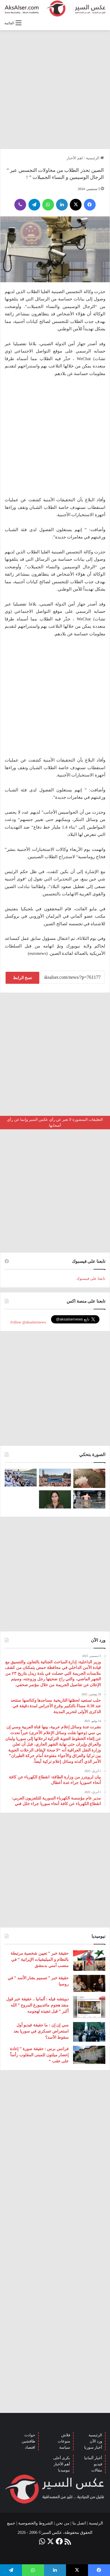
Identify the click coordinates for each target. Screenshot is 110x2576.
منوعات (64, 2441)
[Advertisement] (55, 89)
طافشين (28, 2441)
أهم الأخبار (62, 2464)
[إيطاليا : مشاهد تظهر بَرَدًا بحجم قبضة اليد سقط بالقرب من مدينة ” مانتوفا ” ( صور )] (89, 1478)
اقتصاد (30, 2447)
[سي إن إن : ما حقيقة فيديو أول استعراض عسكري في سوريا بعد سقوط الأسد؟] (89, 2032)
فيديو (98, 2464)
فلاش (65, 2435)
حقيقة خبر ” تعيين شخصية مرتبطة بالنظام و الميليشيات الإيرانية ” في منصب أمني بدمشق (40, 1959)
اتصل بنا (79, 2523)
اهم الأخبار (75, 158)
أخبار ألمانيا (93, 2458)
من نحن (63, 2523)
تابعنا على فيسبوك (91, 1278)
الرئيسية (95, 158)
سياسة (64, 2447)
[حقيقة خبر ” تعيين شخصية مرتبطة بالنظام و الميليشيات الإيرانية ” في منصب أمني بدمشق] (89, 1960)
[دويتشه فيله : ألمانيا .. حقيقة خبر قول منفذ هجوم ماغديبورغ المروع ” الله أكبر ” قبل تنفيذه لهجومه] (89, 2007)
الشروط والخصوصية (35, 2523)
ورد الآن (96, 2441)
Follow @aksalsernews (28, 1322)
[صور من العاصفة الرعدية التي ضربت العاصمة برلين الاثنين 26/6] (89, 1499)
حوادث (29, 2435)
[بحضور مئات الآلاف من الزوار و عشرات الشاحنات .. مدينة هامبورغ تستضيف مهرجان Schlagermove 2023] (55, 1478)
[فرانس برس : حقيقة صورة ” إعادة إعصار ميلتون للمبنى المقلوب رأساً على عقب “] (89, 2055)
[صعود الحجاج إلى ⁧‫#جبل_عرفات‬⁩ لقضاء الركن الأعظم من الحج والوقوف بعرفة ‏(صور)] (21, 1478)
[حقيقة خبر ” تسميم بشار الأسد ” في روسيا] (89, 1983)
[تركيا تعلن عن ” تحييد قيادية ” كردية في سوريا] (55, 1499)
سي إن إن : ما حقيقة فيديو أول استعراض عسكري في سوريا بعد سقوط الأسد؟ (41, 2031)
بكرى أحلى (61, 2458)
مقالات (96, 2470)
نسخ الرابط (22, 978)
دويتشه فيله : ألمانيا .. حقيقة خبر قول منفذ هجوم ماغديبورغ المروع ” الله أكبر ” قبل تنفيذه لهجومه (37, 2005)
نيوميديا (64, 2470)
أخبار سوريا (93, 2447)
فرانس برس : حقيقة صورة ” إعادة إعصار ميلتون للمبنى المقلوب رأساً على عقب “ (39, 2055)
